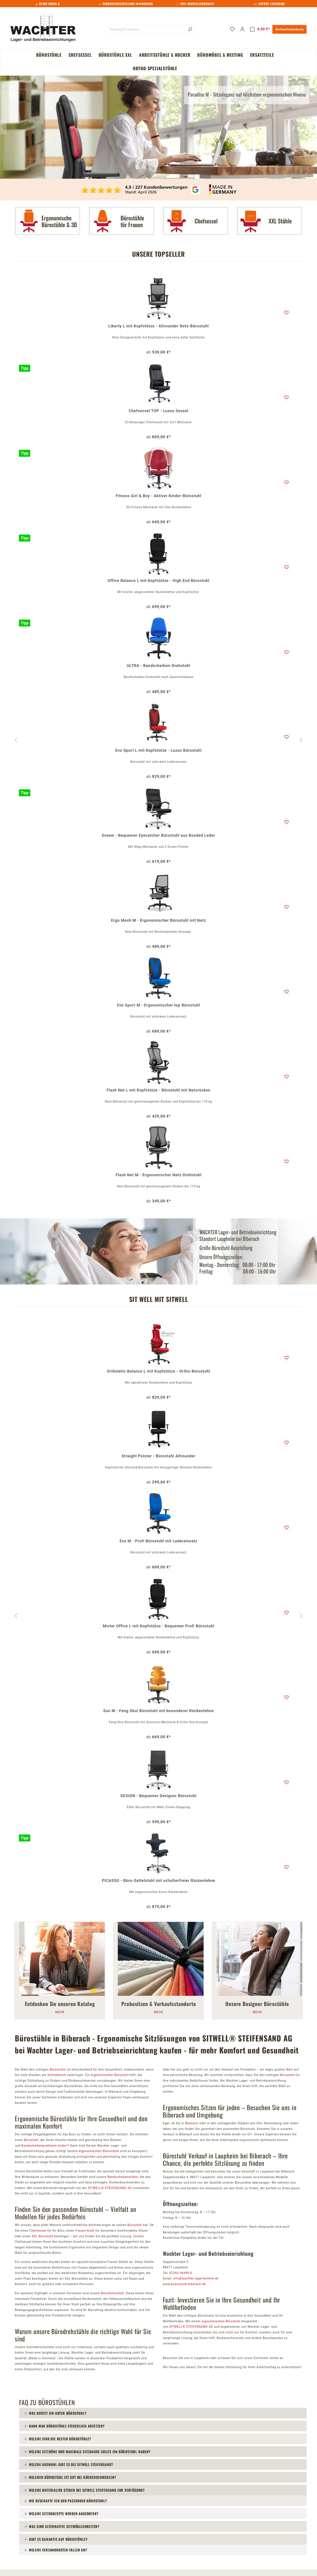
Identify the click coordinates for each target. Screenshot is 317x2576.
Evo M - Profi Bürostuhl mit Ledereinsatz (158, 1541)
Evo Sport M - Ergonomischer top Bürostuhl (158, 1005)
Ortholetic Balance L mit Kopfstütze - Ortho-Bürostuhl (158, 1371)
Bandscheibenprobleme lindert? (45, 2145)
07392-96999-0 (180, 2273)
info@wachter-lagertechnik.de (195, 2278)
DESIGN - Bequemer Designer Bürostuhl (159, 1795)
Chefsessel (38, 2230)
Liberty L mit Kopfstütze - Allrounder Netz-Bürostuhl (158, 326)
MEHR (59, 2012)
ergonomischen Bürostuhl (220, 2321)
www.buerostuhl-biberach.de (184, 2284)
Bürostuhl (31, 2140)
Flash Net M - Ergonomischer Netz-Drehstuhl (159, 1175)
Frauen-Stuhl (84, 2230)
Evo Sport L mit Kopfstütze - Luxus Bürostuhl (158, 750)
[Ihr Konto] (242, 29)
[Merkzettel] (232, 29)
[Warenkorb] (260, 29)
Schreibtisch (57, 2075)
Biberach (191, 2123)
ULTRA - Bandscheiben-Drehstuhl (158, 665)
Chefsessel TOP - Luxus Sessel (158, 410)
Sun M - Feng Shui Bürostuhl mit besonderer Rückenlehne (158, 1710)
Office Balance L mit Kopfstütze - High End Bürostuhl (158, 580)
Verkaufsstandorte (289, 29)
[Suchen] (190, 29)
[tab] (163, 2413)
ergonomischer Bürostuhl (110, 2075)
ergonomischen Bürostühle (99, 2151)
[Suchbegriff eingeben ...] (146, 29)
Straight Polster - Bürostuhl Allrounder (158, 1456)
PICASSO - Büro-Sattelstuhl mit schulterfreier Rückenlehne (158, 1880)
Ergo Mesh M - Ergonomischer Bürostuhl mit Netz (158, 920)
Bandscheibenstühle (123, 2177)
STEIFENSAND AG (118, 2188)
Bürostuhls (58, 2069)
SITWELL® (96, 2188)
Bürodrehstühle (112, 2293)
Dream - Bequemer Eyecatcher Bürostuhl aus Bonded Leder (158, 835)
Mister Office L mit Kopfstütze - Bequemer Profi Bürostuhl (158, 1626)
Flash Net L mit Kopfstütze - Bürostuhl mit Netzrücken (158, 1090)
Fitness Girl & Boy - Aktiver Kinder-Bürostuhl (158, 495)
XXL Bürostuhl (42, 2236)
